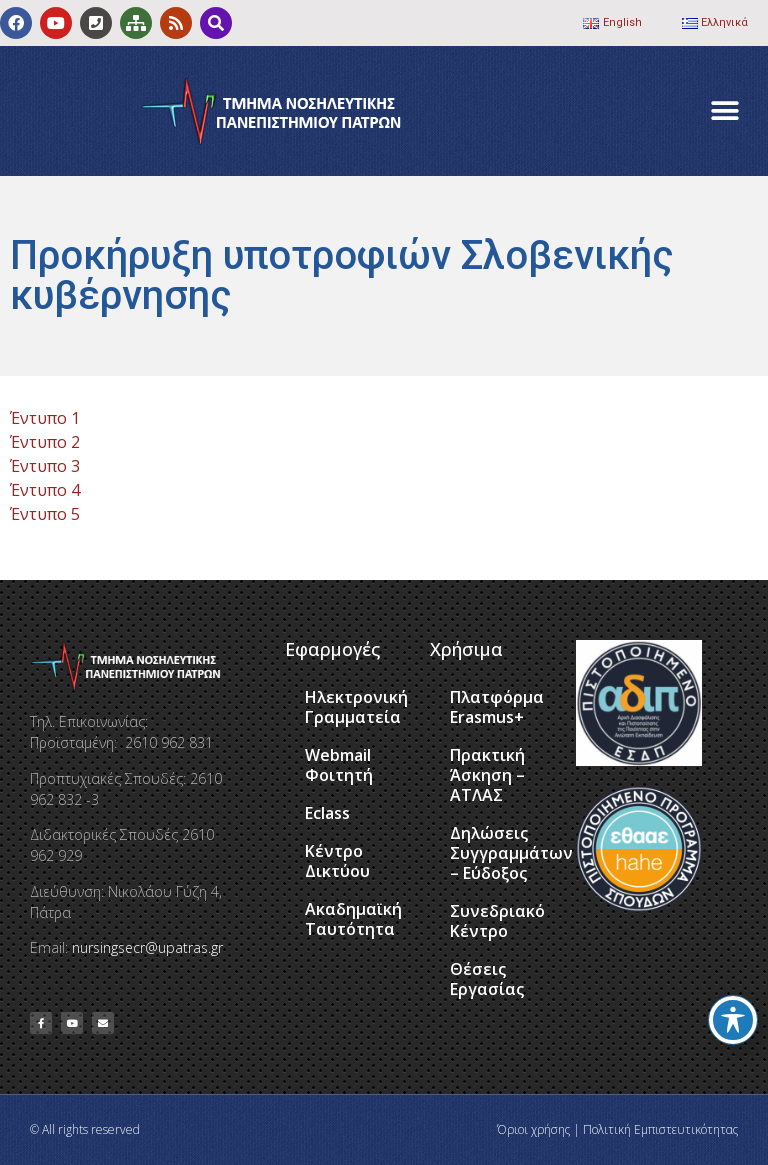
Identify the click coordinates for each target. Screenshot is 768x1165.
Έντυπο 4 (45, 490)
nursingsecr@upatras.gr (147, 947)
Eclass (327, 813)
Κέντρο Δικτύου (337, 861)
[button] (725, 111)
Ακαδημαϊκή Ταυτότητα (353, 919)
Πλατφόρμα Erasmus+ (497, 707)
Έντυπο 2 (45, 442)
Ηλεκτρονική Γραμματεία (356, 707)
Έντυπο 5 (45, 514)
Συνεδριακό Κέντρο (497, 921)
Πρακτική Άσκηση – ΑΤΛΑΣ (487, 775)
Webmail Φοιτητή (339, 765)
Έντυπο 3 (45, 466)
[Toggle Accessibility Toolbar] (733, 1020)
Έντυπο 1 (45, 418)
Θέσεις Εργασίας (487, 979)
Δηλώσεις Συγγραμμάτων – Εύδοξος (503, 853)
